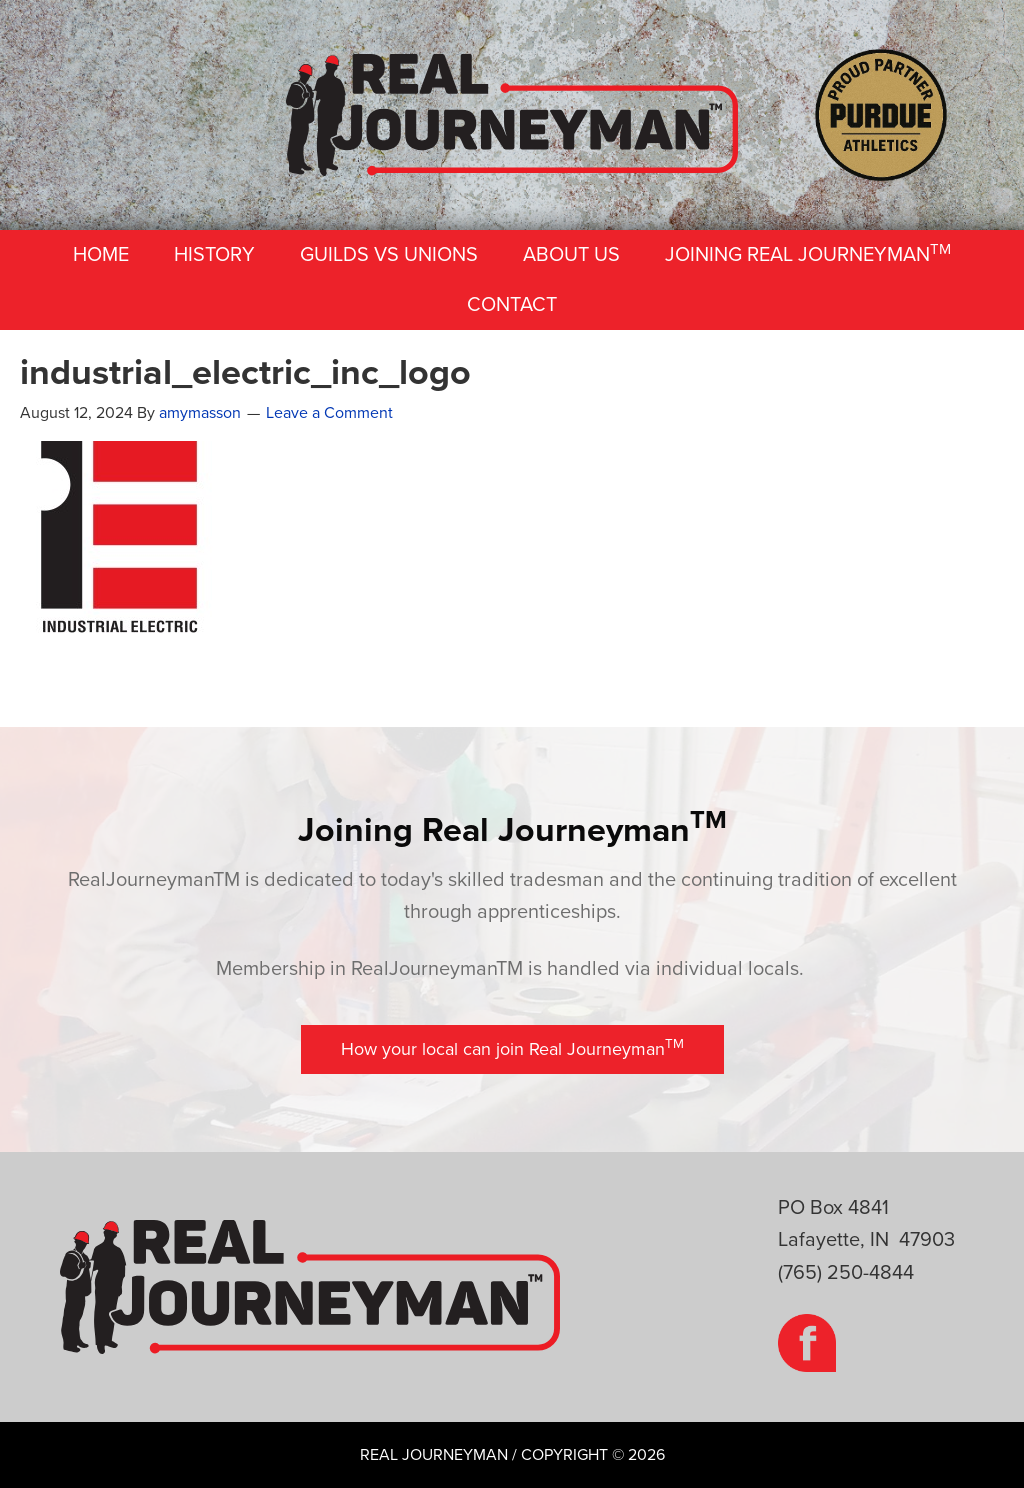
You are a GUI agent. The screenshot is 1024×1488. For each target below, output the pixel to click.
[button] (512, 1049)
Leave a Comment (329, 413)
